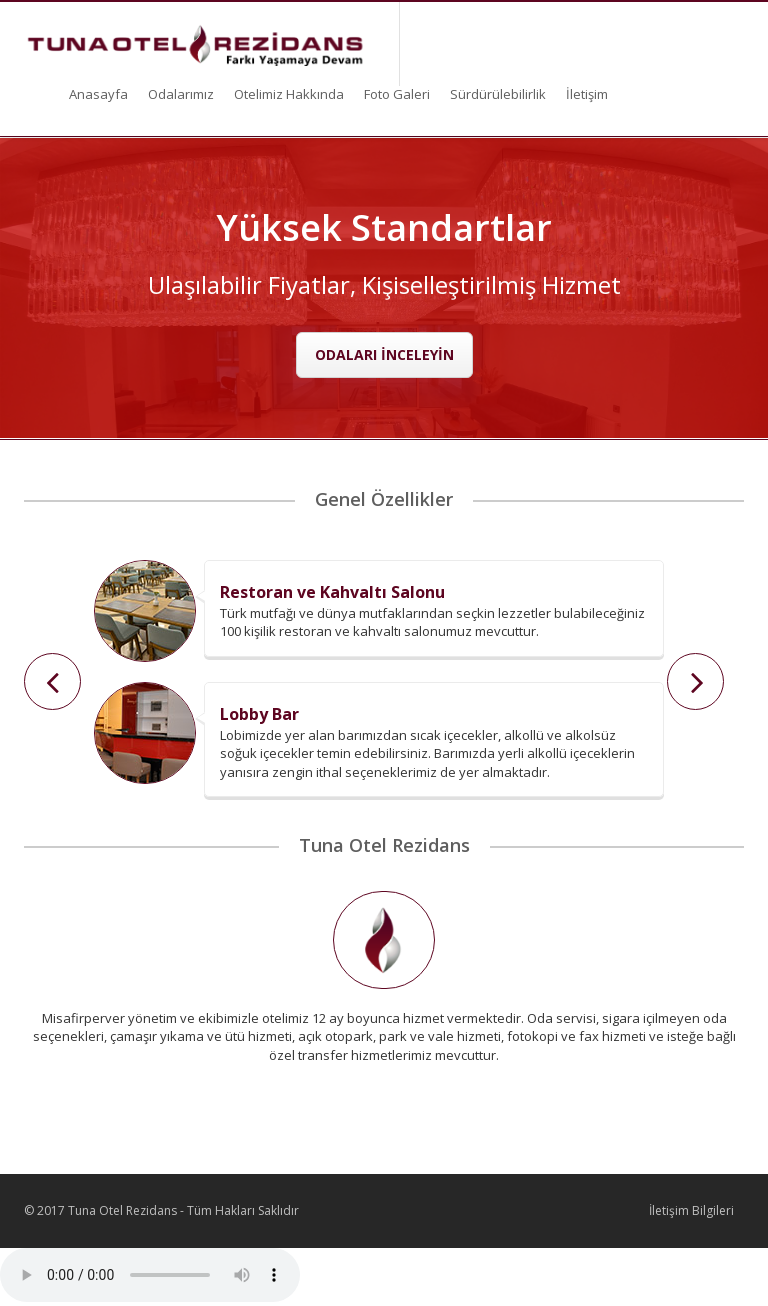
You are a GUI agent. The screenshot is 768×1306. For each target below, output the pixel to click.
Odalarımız (181, 94)
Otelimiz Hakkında (289, 94)
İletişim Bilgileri (691, 1210)
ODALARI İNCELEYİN (384, 354)
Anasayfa (98, 94)
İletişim (587, 94)
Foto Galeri (397, 94)
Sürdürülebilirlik (498, 94)
